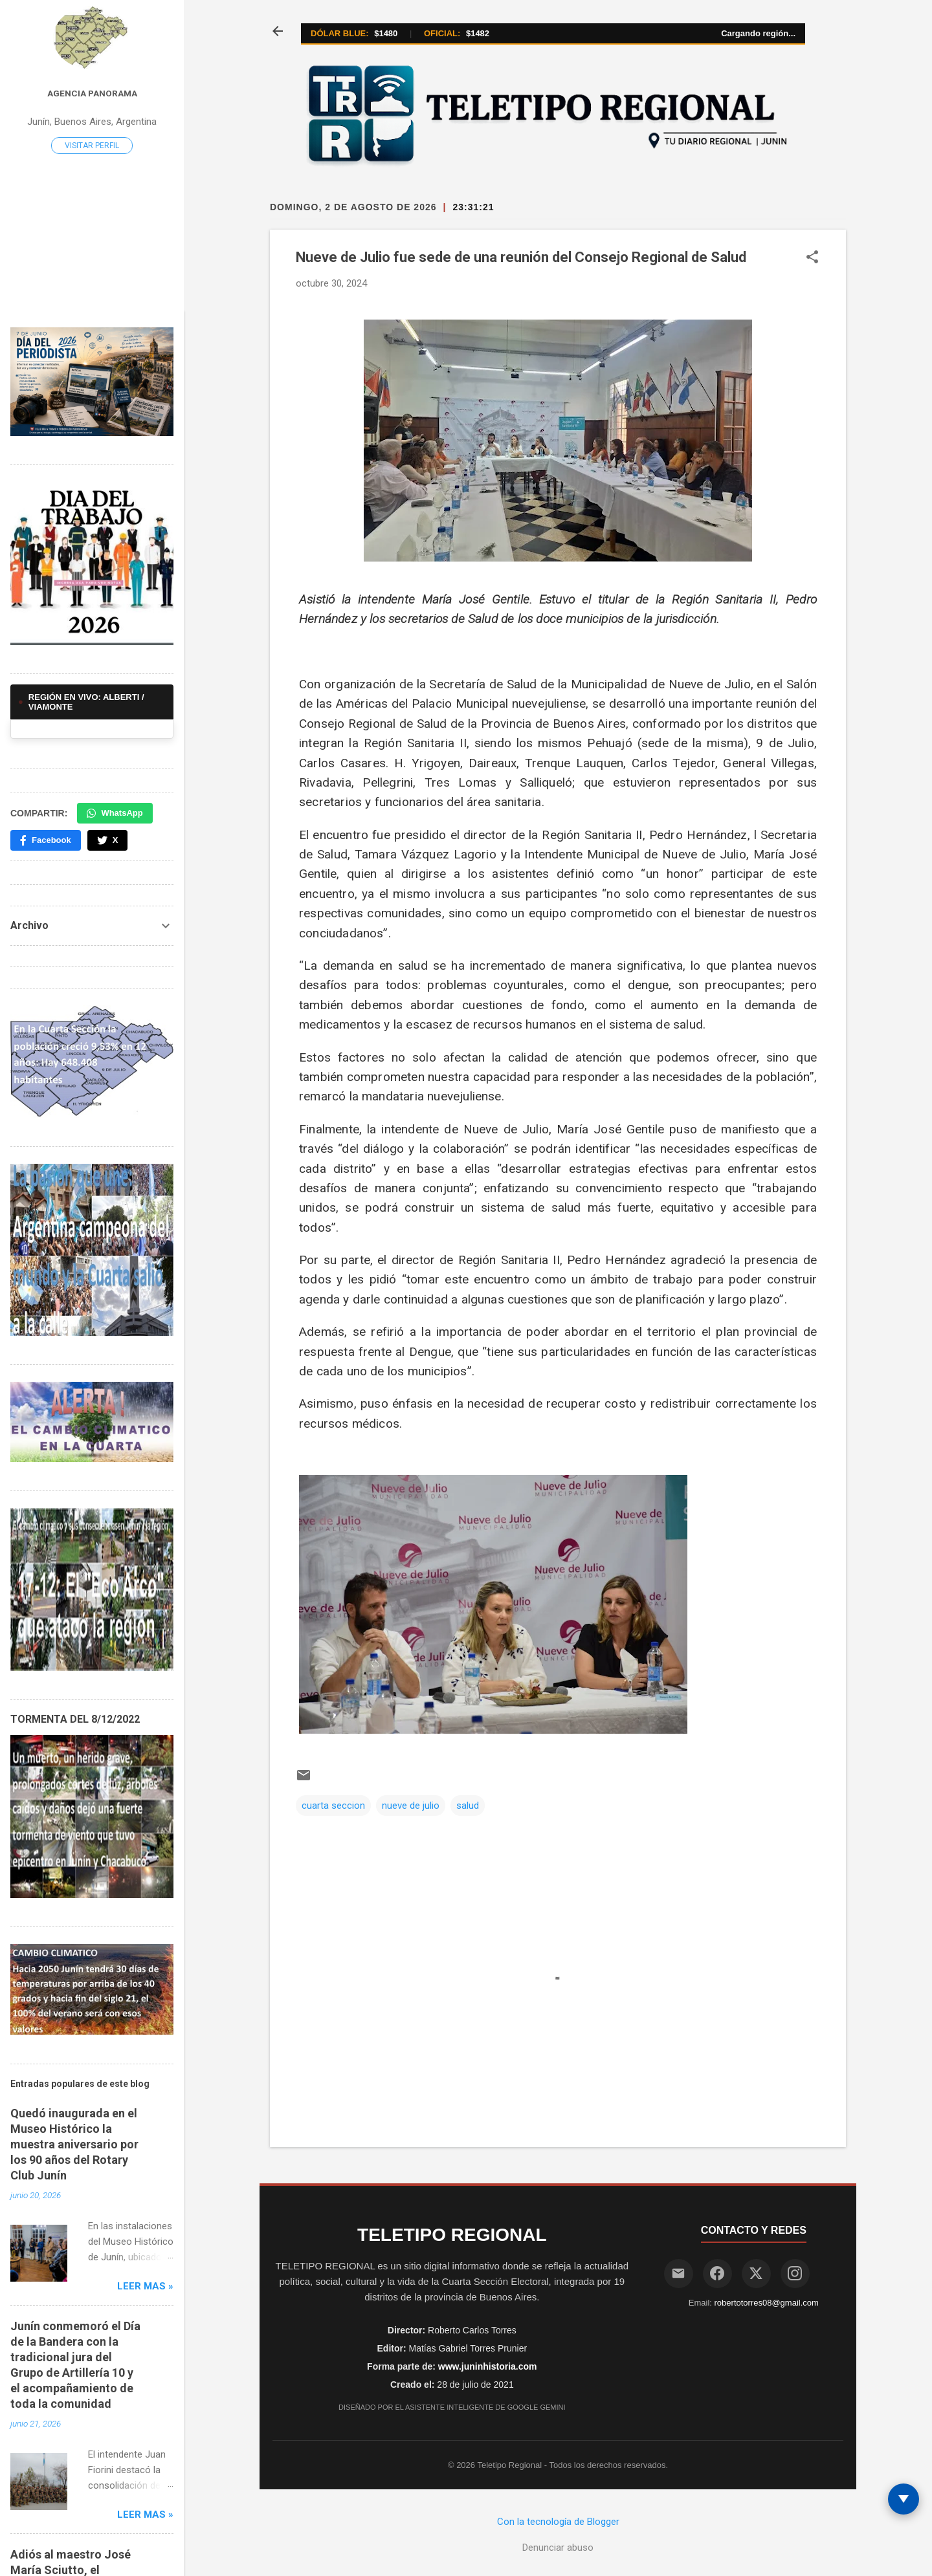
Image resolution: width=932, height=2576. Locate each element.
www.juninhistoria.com (487, 2366)
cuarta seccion (333, 1805)
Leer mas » (145, 2286)
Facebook (45, 840)
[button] (812, 258)
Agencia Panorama (92, 93)
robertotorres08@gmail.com (767, 2303)
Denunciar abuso (558, 2547)
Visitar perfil (92, 145)
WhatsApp (114, 813)
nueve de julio (410, 1805)
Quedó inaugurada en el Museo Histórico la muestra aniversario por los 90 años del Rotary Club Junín (74, 2144)
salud (467, 1805)
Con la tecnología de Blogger (558, 2521)
